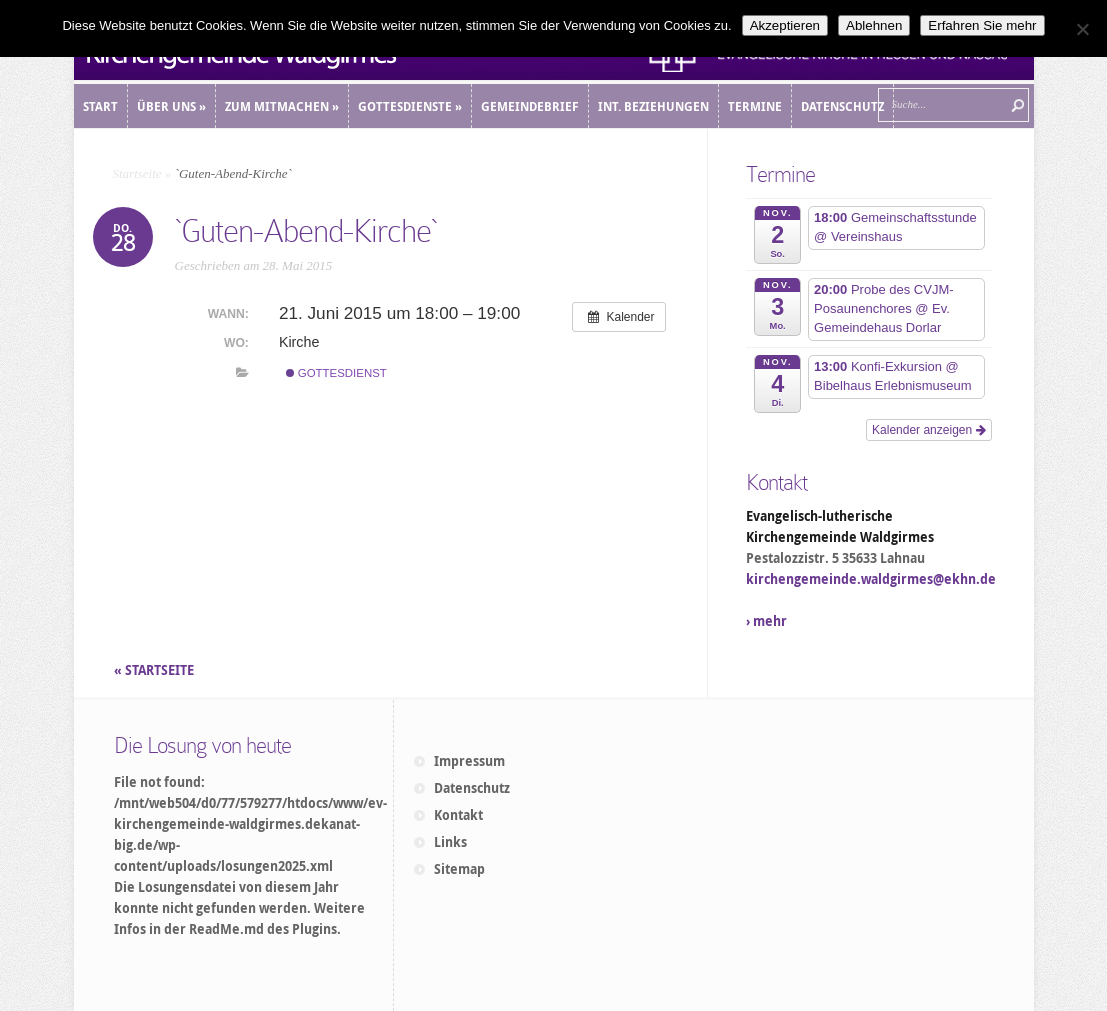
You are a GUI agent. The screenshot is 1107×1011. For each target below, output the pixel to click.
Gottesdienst (336, 373)
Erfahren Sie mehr (982, 25)
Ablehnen (874, 25)
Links (450, 842)
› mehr (766, 621)
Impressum (469, 761)
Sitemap (459, 869)
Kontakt (458, 815)
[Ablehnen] (1082, 29)
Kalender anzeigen (928, 430)
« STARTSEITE (155, 670)
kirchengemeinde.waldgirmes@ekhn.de (871, 579)
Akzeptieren (785, 25)
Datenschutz (472, 788)
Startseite (137, 173)
